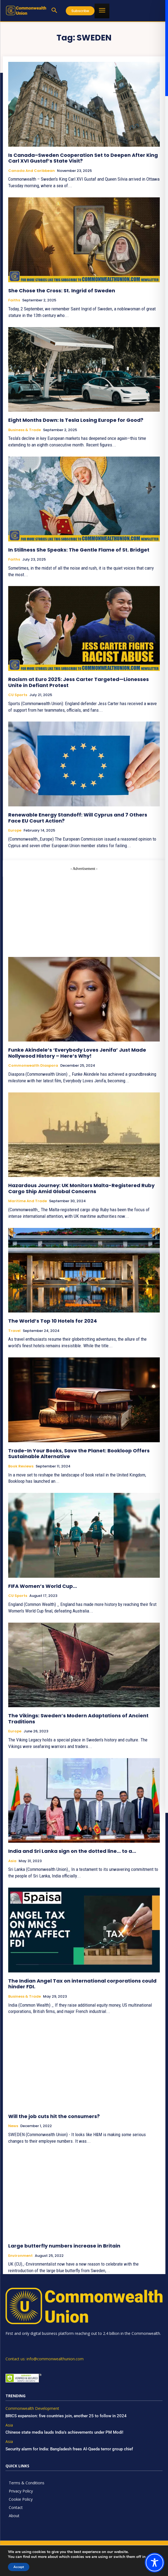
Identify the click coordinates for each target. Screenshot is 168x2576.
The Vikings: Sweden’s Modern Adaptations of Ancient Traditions (78, 1718)
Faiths (14, 300)
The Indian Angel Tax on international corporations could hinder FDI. (82, 1983)
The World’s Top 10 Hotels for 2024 (52, 1320)
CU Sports (17, 695)
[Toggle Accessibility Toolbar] (154, 2562)
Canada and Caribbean (31, 171)
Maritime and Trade (27, 1201)
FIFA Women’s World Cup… (43, 1586)
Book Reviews (20, 1466)
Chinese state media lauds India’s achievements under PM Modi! (64, 2432)
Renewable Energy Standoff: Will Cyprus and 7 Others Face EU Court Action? (77, 817)
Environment (20, 2256)
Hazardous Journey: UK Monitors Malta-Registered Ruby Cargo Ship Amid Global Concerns (81, 1188)
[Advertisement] (84, 910)
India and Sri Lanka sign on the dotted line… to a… (72, 1851)
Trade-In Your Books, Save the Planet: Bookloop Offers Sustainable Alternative (79, 1453)
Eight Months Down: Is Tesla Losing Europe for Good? (75, 420)
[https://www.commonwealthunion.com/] (26, 10)
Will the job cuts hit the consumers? (54, 2116)
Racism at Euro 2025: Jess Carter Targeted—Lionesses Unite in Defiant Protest (78, 682)
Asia (12, 1861)
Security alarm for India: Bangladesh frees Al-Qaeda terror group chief (69, 2449)
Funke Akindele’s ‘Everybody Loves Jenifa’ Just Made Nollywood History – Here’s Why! (77, 1052)
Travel (14, 1331)
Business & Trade (24, 430)
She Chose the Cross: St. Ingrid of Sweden (61, 290)
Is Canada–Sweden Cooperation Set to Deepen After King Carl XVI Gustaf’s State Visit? (83, 158)
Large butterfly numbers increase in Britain (64, 2245)
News (13, 2126)
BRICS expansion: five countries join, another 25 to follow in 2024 (66, 2415)
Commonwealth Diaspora (33, 1065)
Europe (14, 830)
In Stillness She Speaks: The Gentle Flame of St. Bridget (78, 549)
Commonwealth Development (32, 2408)
